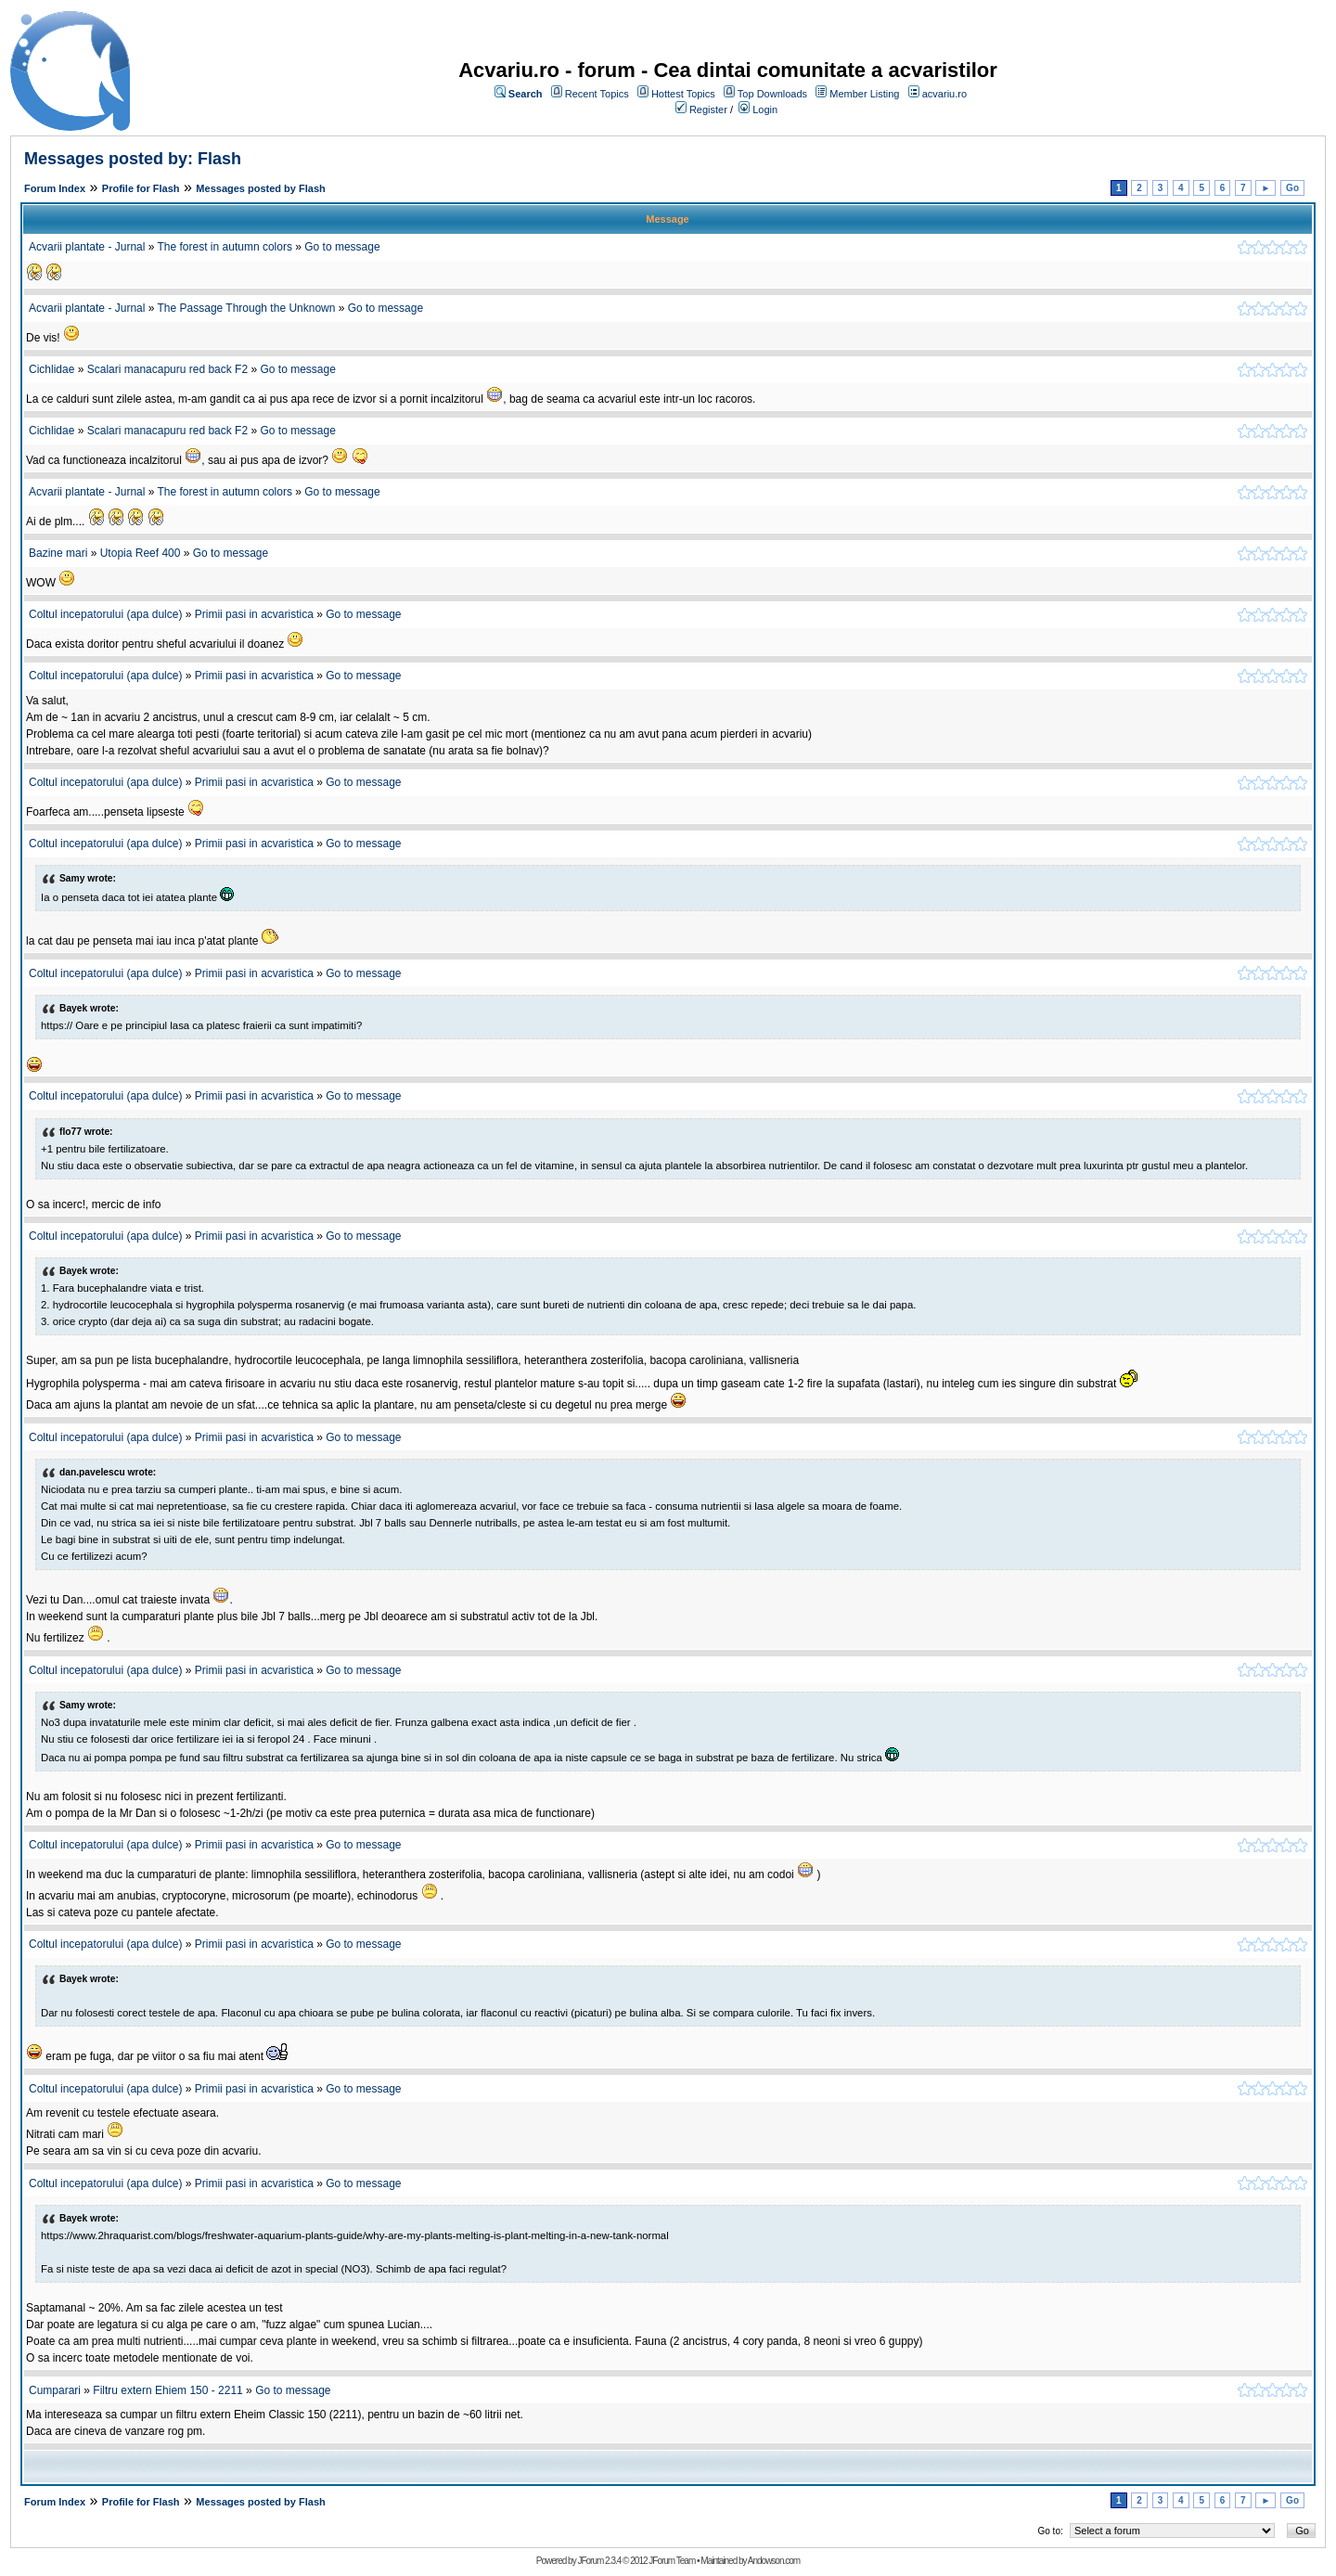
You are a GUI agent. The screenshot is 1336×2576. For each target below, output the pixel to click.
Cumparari (55, 2390)
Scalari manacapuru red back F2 (167, 369)
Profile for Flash (141, 188)
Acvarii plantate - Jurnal (87, 246)
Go (1292, 188)
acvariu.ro (944, 93)
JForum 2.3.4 (599, 2561)
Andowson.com (774, 2561)
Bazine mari (58, 553)
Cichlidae (51, 369)
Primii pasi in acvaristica (254, 614)
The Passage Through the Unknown (248, 308)
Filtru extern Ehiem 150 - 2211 (167, 2390)
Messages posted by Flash (260, 188)
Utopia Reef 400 (140, 553)
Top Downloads (772, 93)
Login (764, 109)
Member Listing (864, 93)
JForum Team (672, 2561)
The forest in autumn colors (225, 246)
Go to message (341, 246)
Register (708, 109)
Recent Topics (597, 93)
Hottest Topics (683, 93)
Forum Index (54, 188)
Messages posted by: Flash (132, 158)
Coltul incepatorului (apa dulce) (105, 614)
